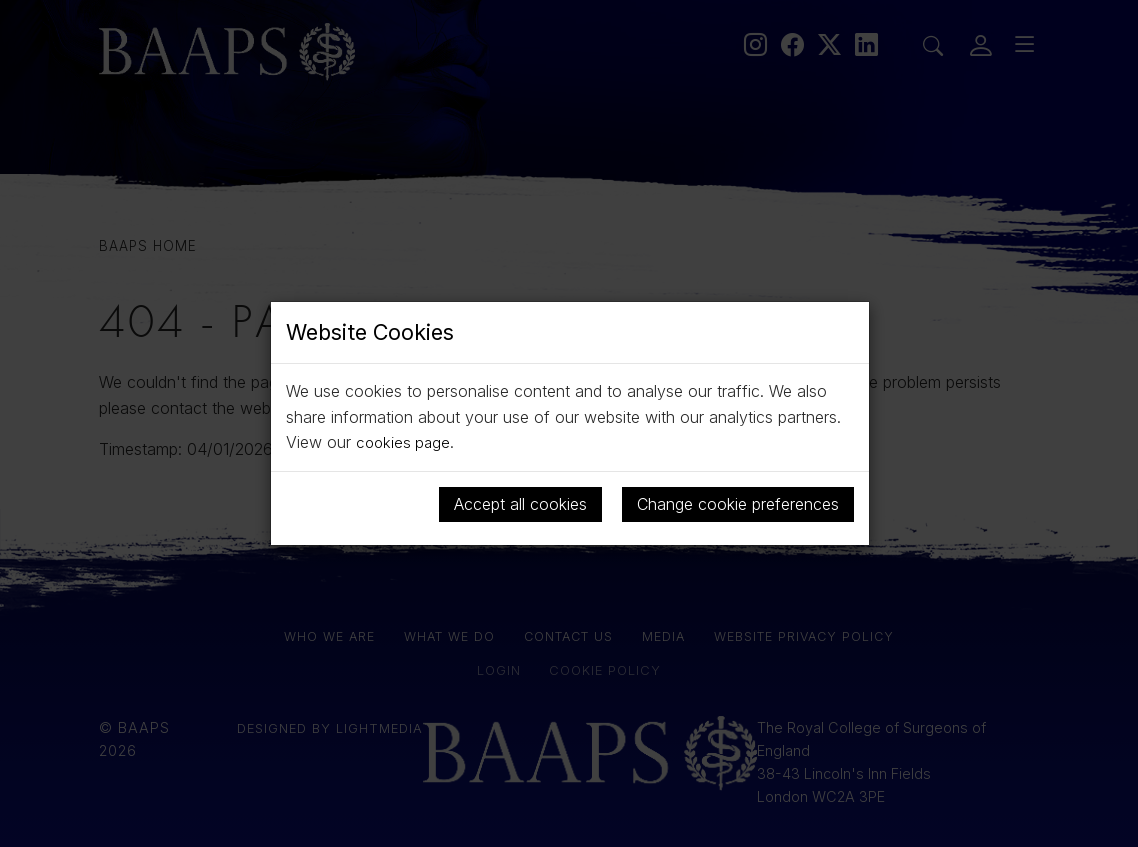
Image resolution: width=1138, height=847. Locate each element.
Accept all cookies (520, 504)
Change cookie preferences (738, 504)
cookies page (405, 442)
